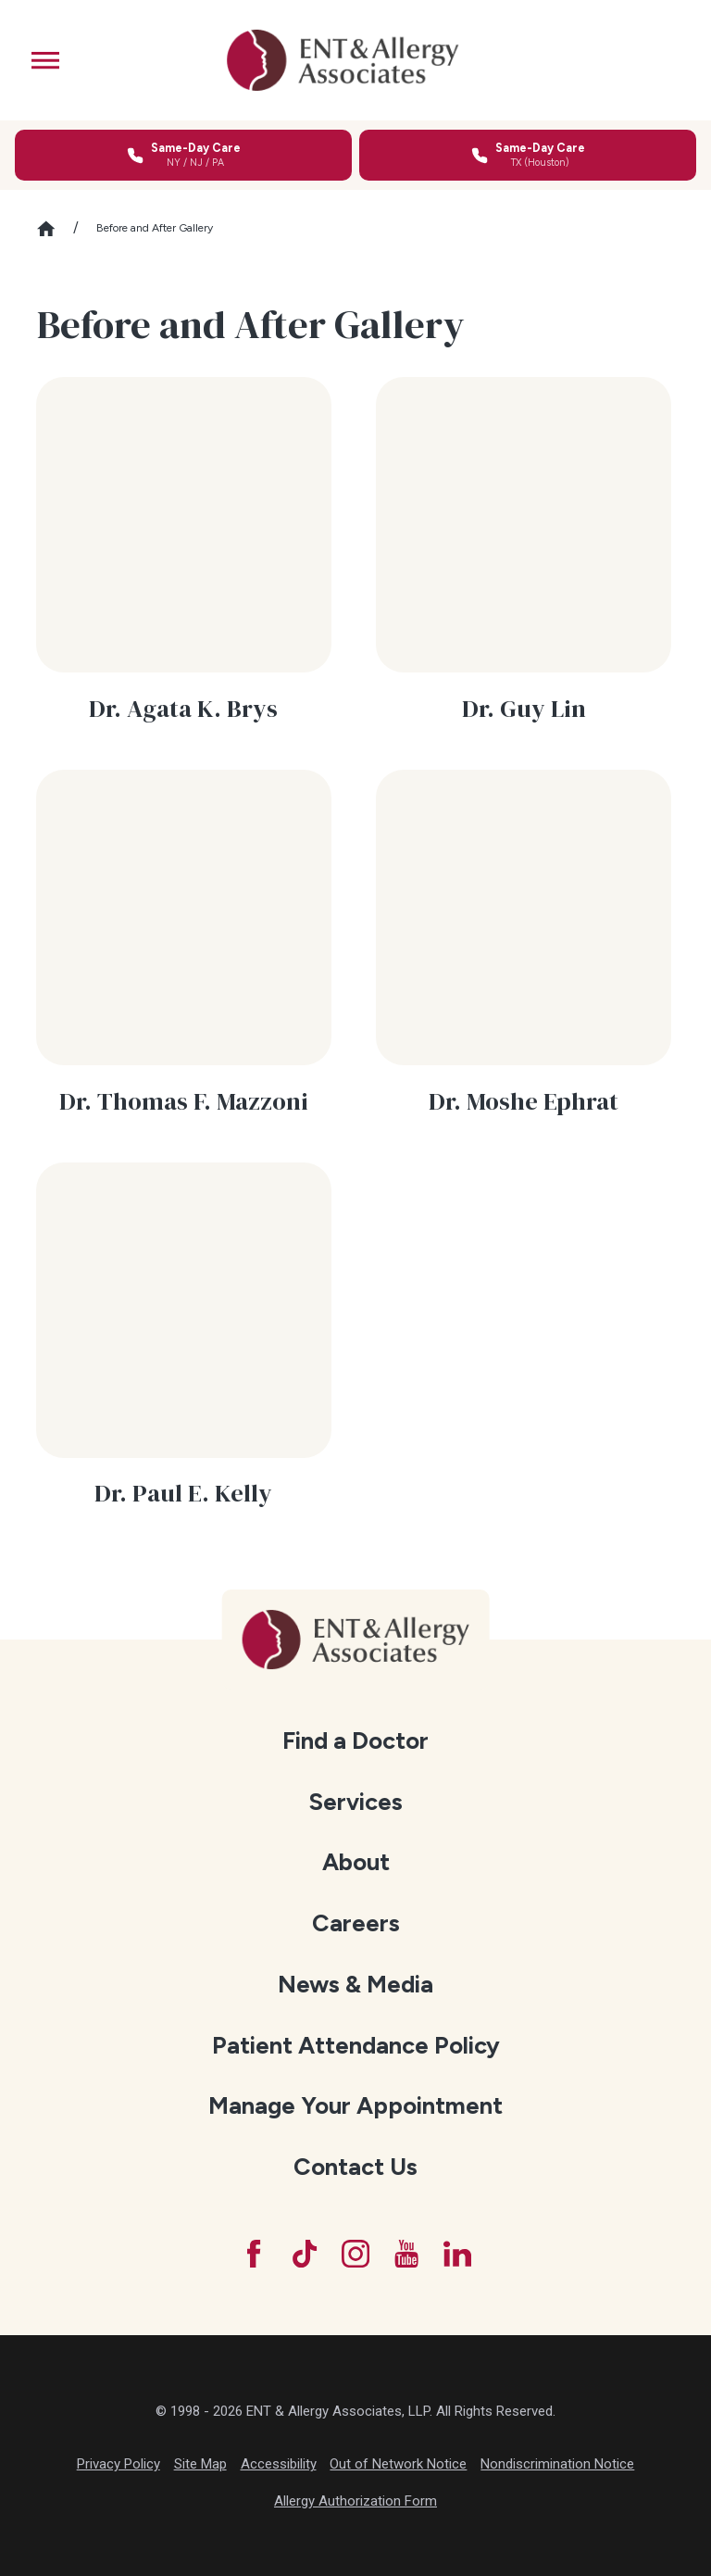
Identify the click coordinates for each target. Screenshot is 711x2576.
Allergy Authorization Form (355, 2501)
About (356, 1862)
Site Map (200, 2464)
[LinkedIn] (457, 2254)
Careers (356, 1923)
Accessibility (279, 2464)
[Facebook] (254, 2254)
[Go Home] (55, 229)
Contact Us (355, 2166)
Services (355, 1802)
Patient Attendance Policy (356, 2045)
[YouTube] (406, 2254)
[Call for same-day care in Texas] (527, 155)
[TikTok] (304, 2254)
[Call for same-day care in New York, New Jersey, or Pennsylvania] (183, 155)
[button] (45, 60)
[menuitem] (356, 1741)
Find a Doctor (355, 1740)
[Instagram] (355, 2254)
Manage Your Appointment (355, 2105)
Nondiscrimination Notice (557, 2464)
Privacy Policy (118, 2464)
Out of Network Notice (398, 2464)
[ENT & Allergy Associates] (343, 60)
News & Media (355, 1984)
